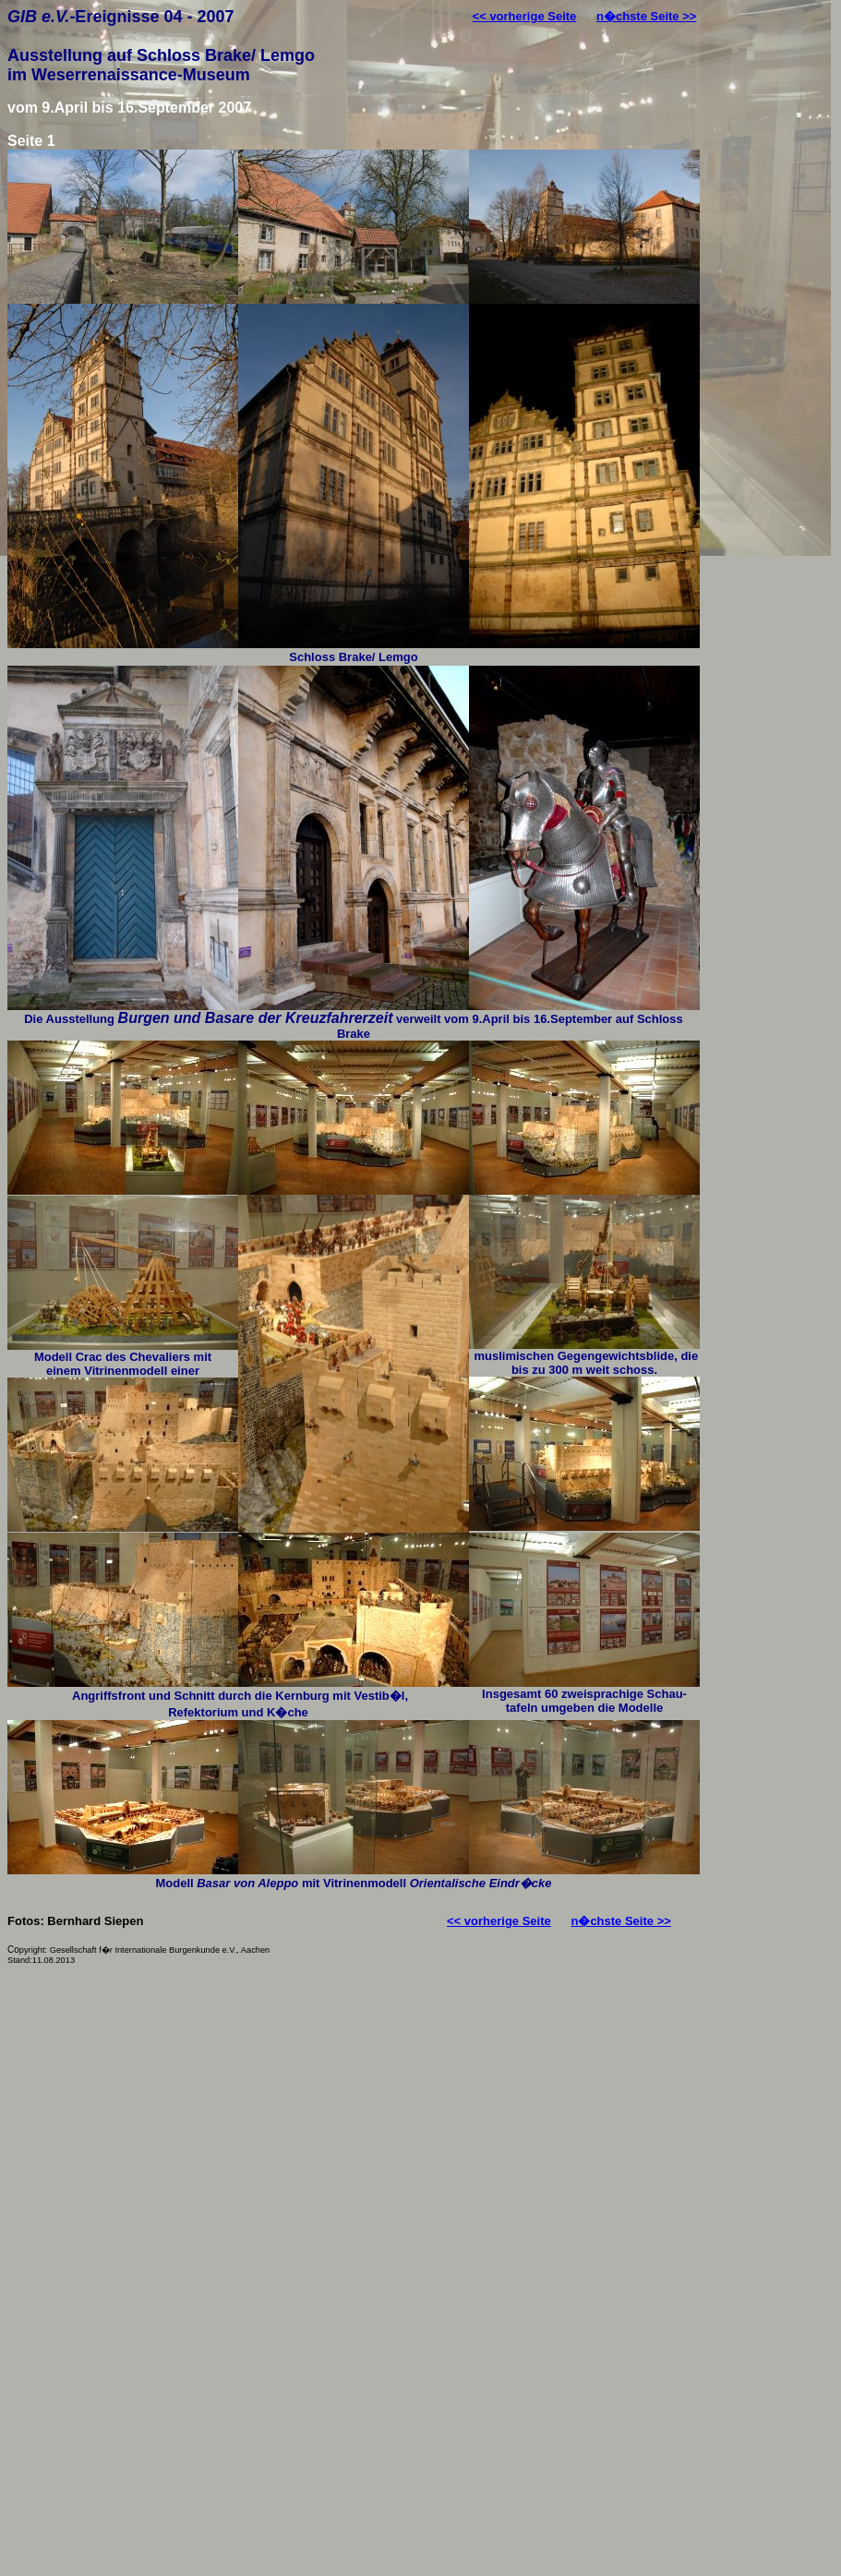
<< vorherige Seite (525, 16)
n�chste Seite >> (646, 16)
